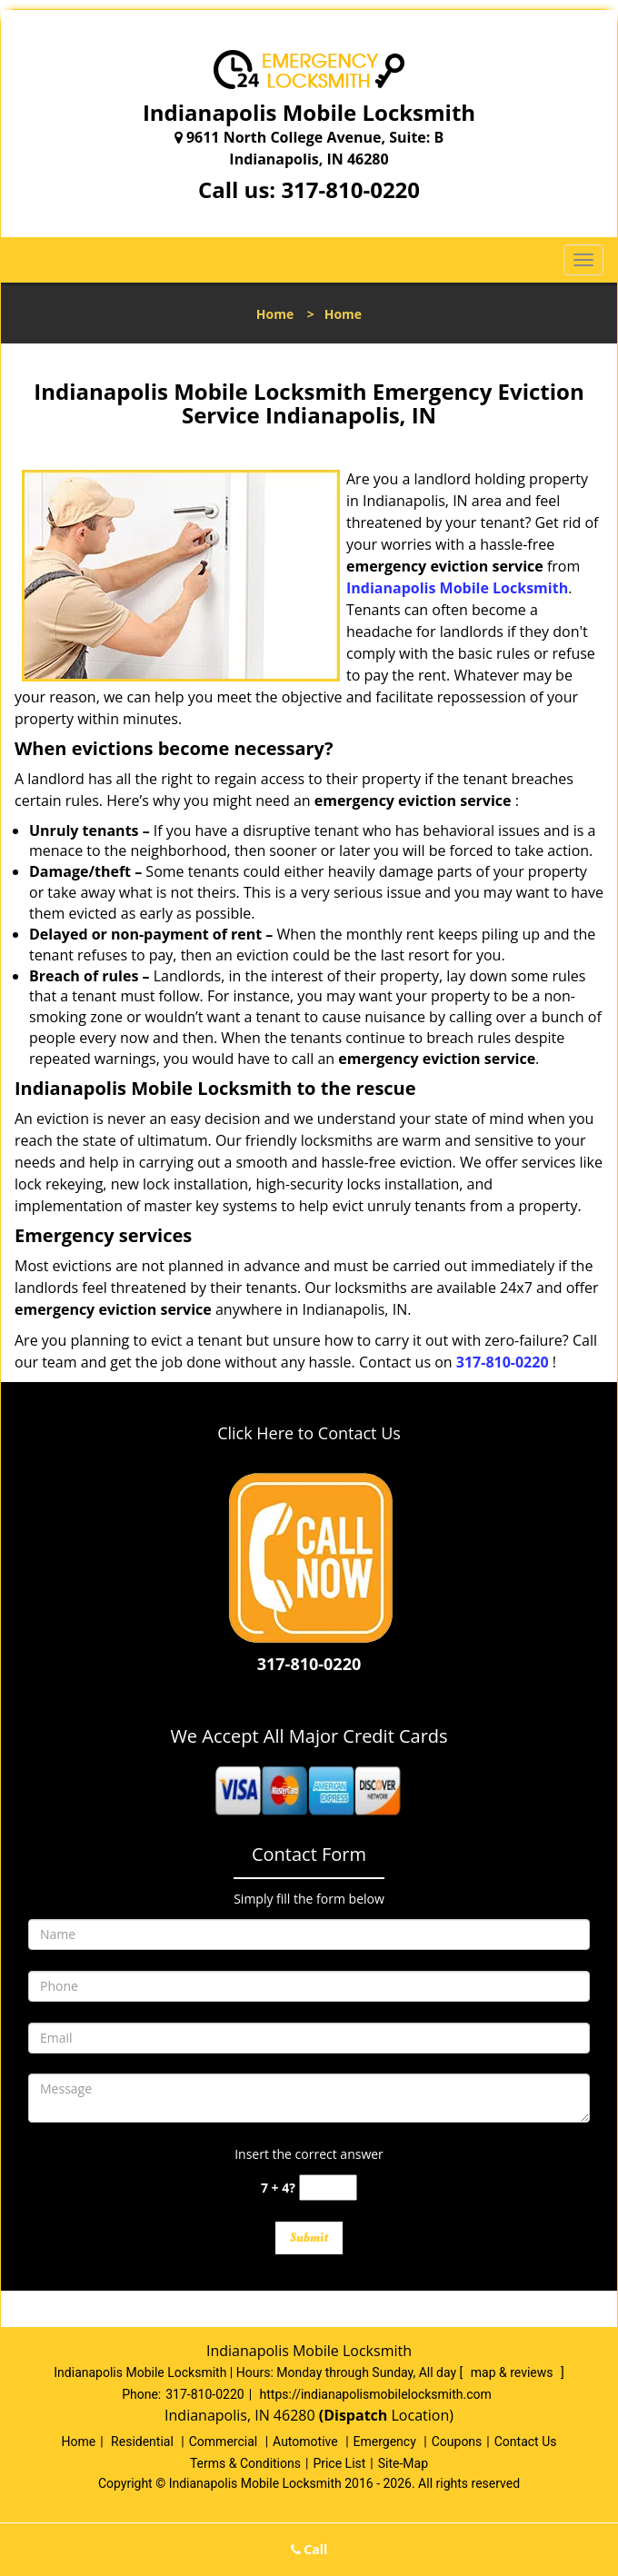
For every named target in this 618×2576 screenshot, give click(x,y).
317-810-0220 (350, 189)
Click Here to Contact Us (309, 1433)
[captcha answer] (328, 2187)
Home (275, 314)
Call (309, 2549)
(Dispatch (355, 2415)
